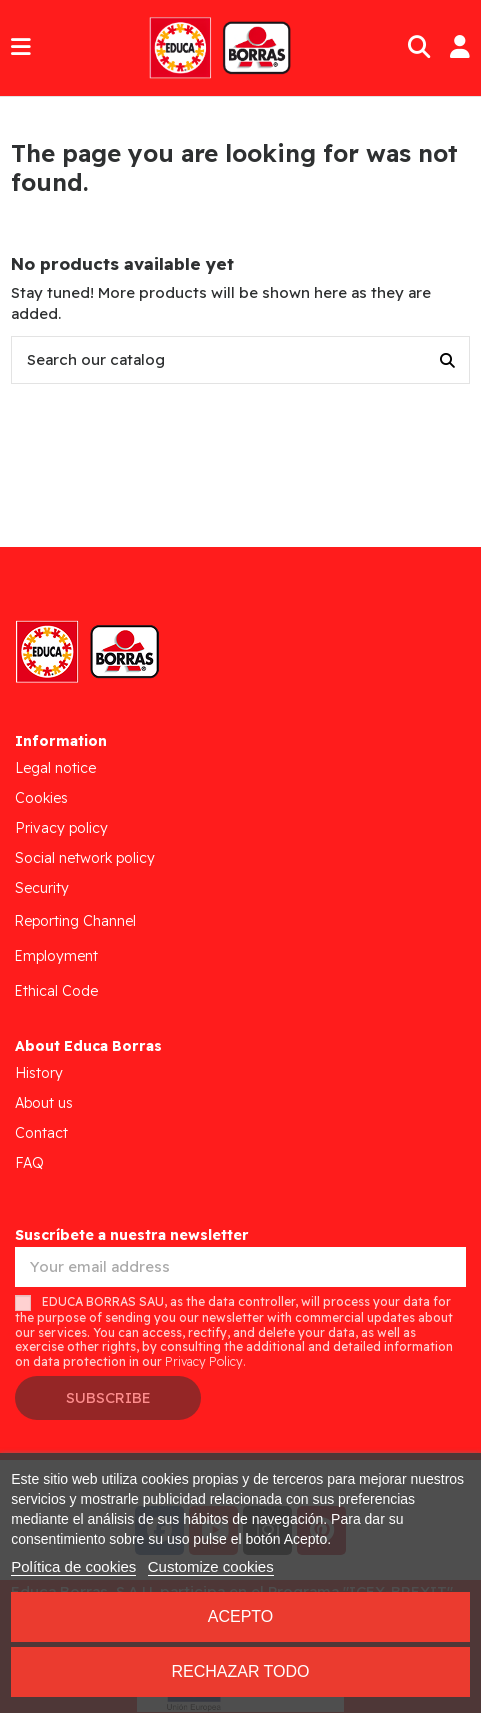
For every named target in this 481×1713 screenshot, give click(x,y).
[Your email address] (240, 1267)
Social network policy (85, 858)
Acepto (241, 1616)
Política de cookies (73, 1566)
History (39, 1073)
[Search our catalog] (447, 360)
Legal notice (55, 768)
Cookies (41, 798)
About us (44, 1103)
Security (42, 888)
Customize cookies (211, 1566)
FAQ (29, 1163)
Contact (41, 1133)
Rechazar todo (240, 1671)
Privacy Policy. (205, 1361)
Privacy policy (61, 828)
